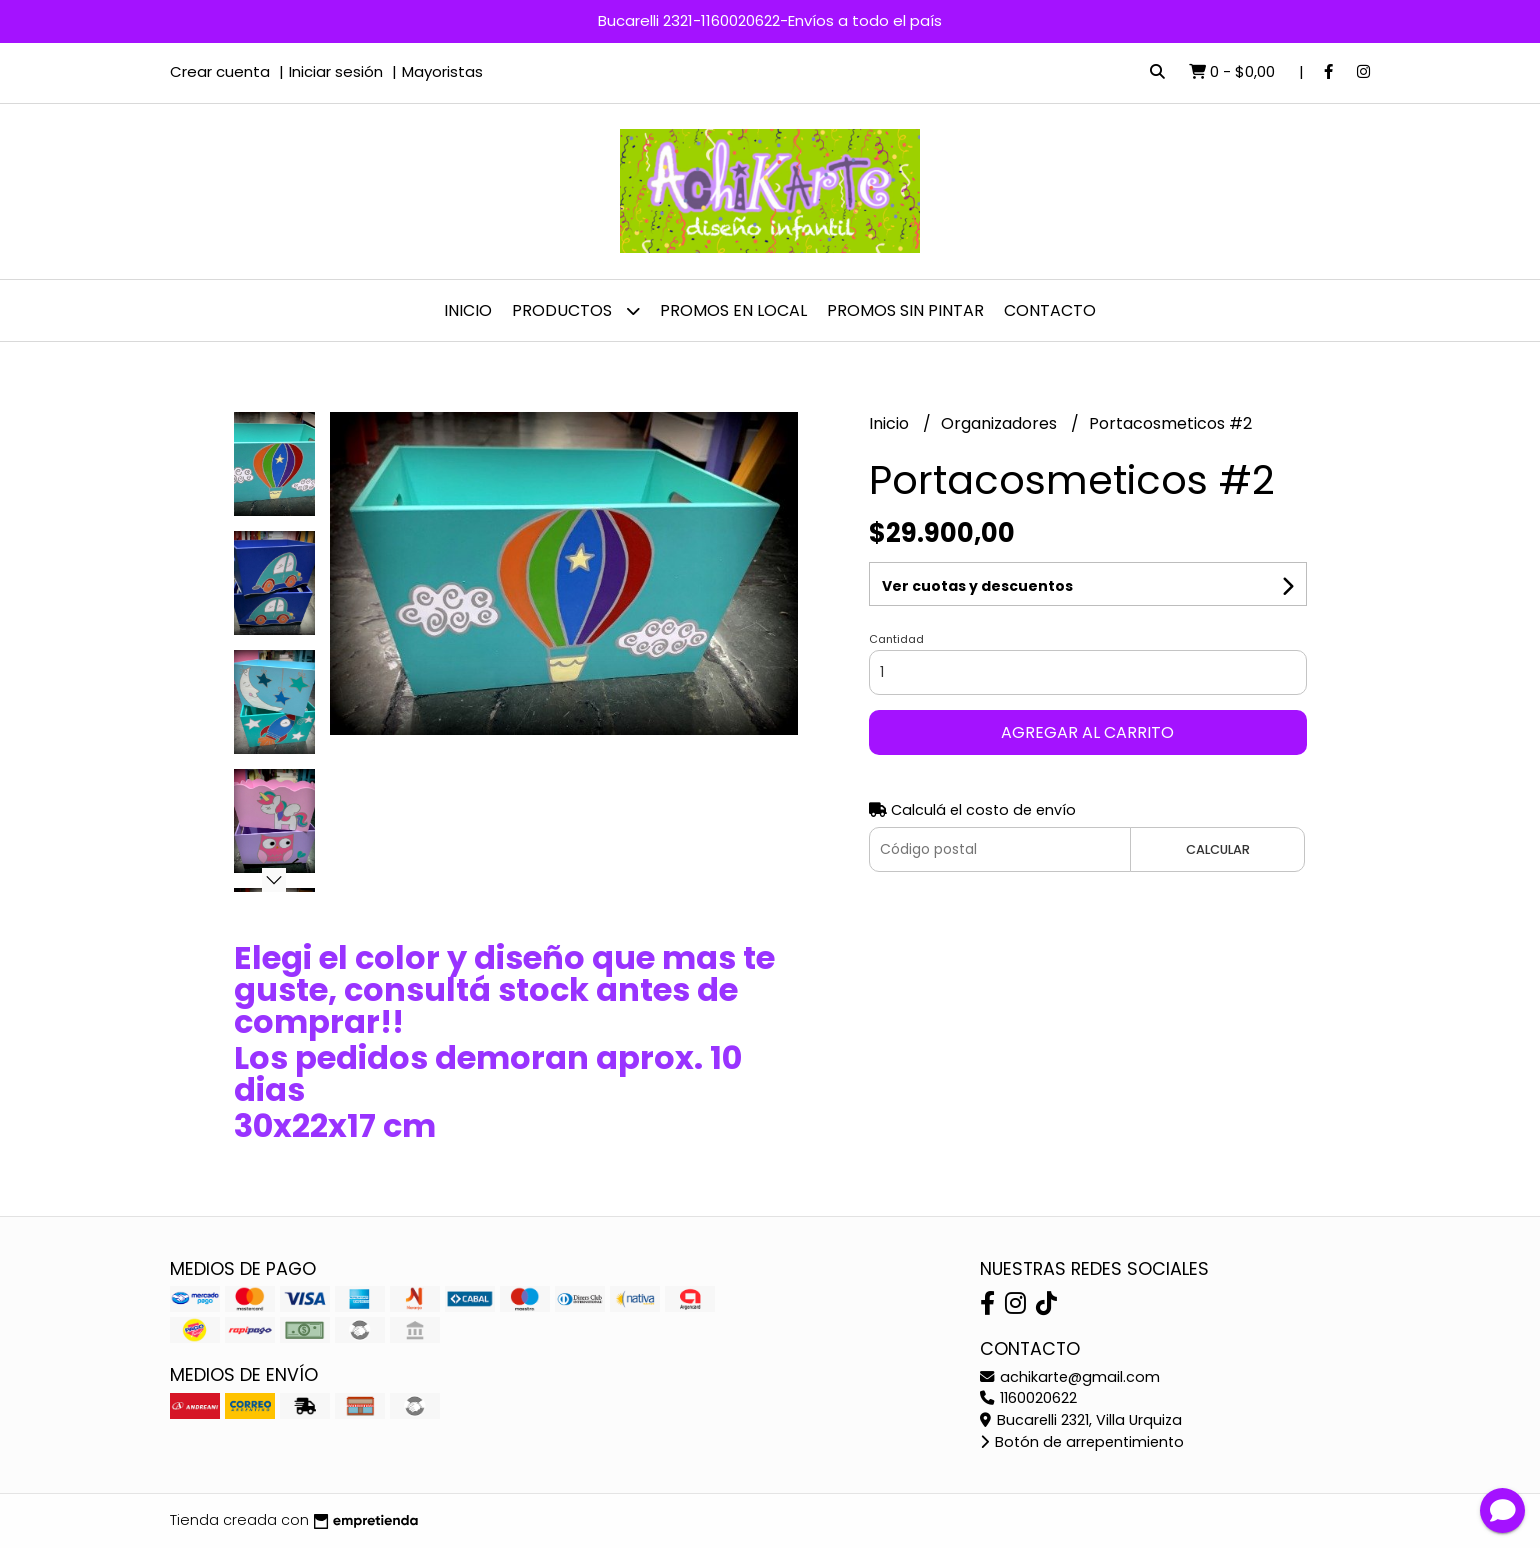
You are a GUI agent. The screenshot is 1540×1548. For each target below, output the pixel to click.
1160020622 (1028, 1398)
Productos (576, 310)
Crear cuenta (220, 71)
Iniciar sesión (336, 71)
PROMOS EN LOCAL (733, 310)
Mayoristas (442, 71)
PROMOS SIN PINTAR (905, 310)
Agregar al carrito (1087, 732)
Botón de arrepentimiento (1082, 1442)
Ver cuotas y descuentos (977, 586)
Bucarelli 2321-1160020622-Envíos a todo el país (770, 20)
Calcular (1218, 849)
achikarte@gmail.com (1070, 1377)
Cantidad (896, 639)
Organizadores (1001, 423)
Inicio (468, 310)
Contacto (1050, 310)
